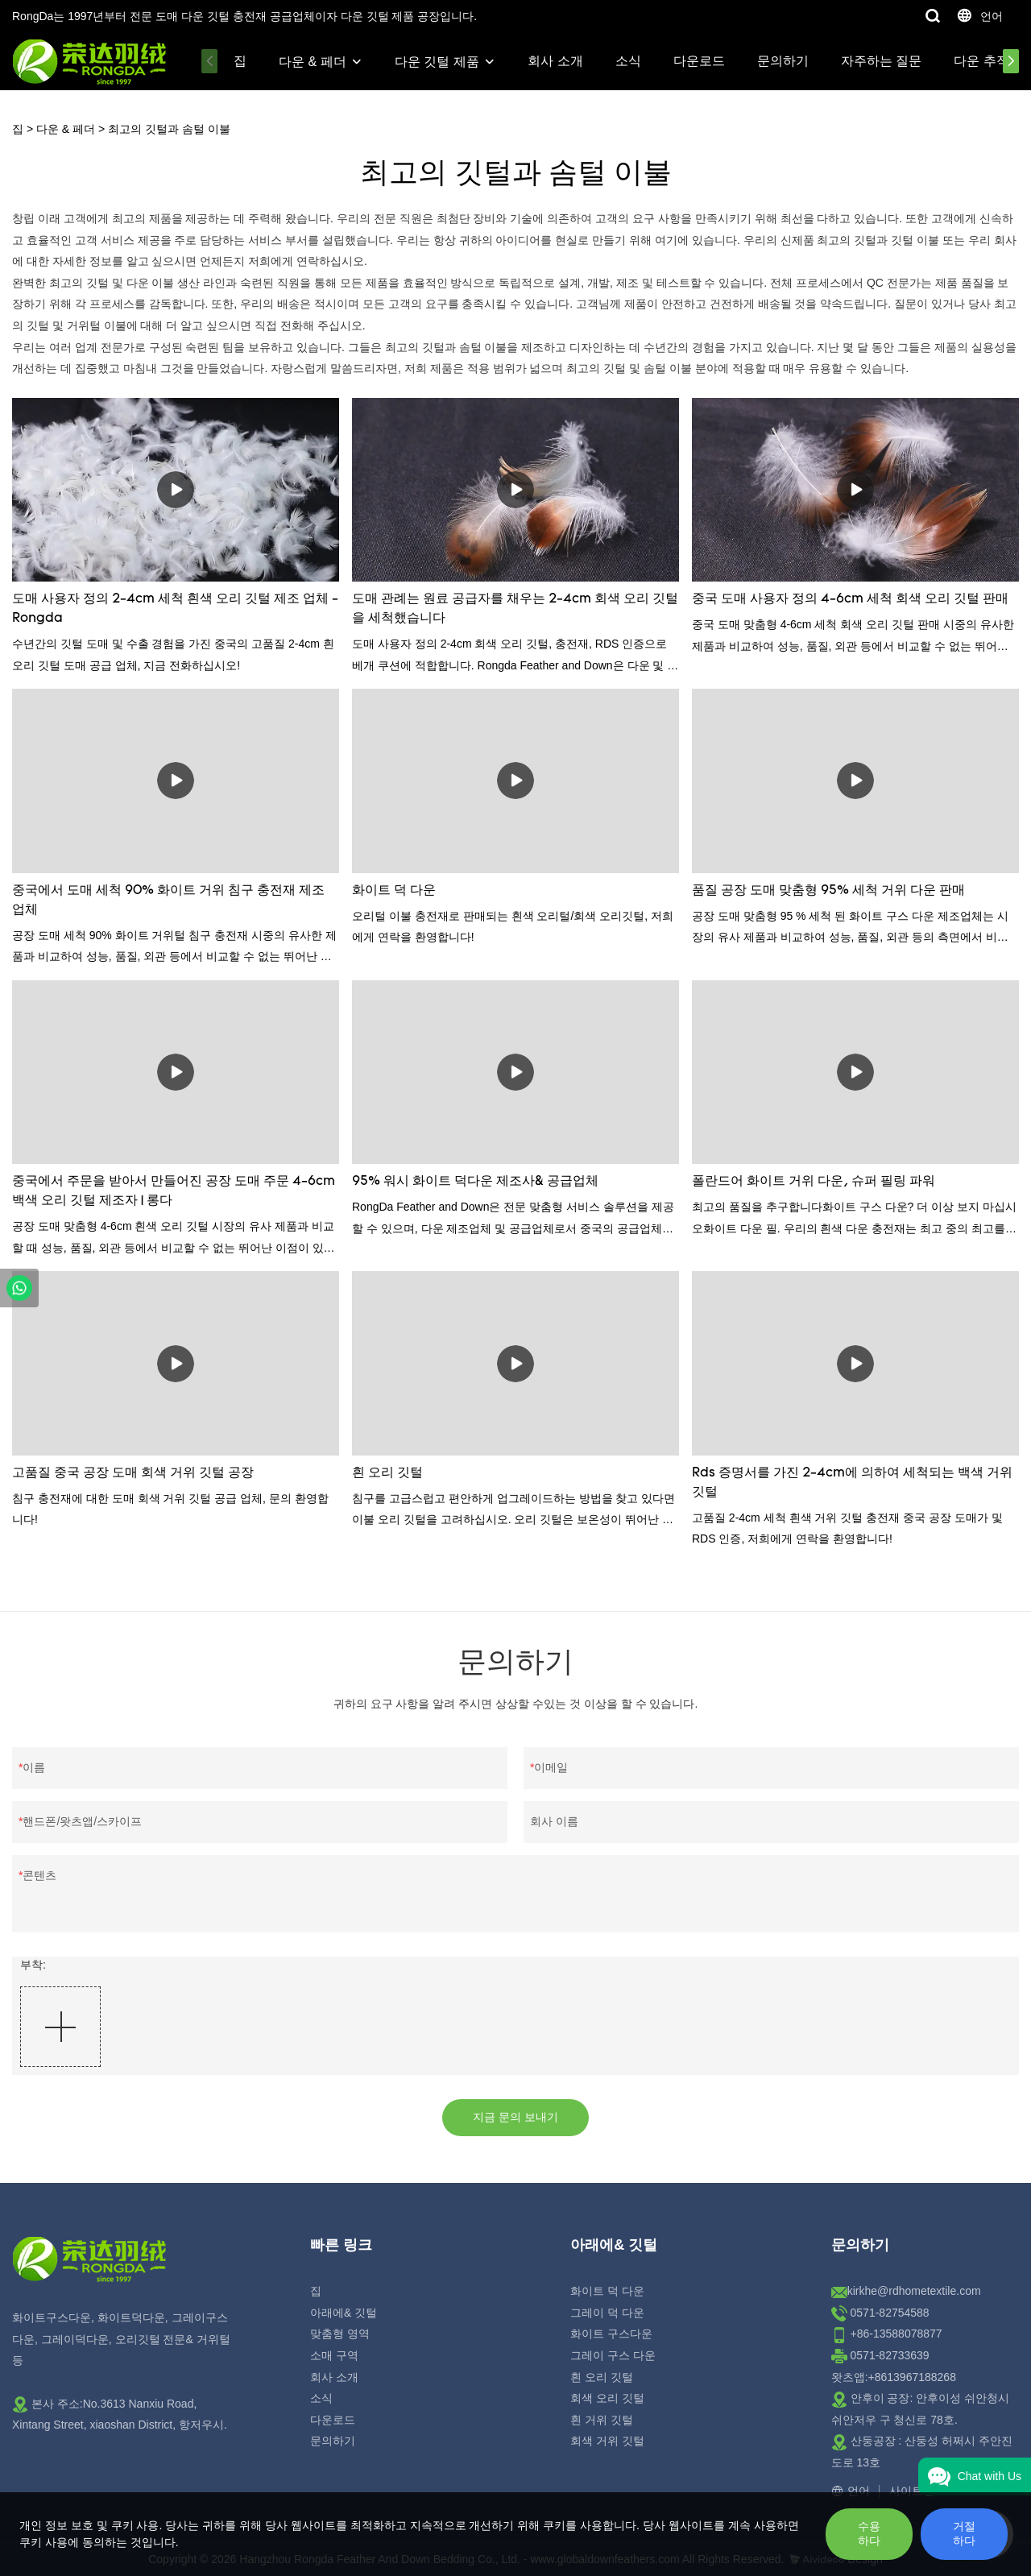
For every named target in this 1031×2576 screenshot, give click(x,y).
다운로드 (699, 61)
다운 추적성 (987, 61)
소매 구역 (334, 2355)
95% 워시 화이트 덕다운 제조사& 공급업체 (475, 1181)
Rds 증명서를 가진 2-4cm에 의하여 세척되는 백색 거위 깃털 (852, 1483)
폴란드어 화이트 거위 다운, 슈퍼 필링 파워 (813, 1181)
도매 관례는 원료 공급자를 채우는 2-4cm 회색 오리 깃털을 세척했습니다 (515, 609)
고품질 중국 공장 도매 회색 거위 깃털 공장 (133, 1473)
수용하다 (869, 2533)
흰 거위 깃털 (601, 2419)
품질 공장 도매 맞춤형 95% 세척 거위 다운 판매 (828, 890)
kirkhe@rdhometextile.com (914, 2290)
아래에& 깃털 (343, 2312)
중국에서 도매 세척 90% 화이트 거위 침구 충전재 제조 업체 (168, 900)
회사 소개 (555, 61)
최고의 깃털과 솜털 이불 (169, 128)
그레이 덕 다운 (607, 2312)
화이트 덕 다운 (394, 890)
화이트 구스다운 (611, 2333)
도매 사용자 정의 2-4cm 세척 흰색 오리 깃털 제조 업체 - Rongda (175, 609)
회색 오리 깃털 (607, 2398)
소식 (628, 61)
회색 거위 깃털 (607, 2440)
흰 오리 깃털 (387, 1473)
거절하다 (964, 2533)
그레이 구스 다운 (613, 2355)
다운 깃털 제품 (437, 61)
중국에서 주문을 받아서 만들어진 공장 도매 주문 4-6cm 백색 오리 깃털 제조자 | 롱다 (173, 1191)
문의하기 (783, 61)
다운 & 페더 (312, 61)
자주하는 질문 (881, 61)
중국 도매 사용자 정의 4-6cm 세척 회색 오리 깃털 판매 (850, 599)
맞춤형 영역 (340, 2333)
